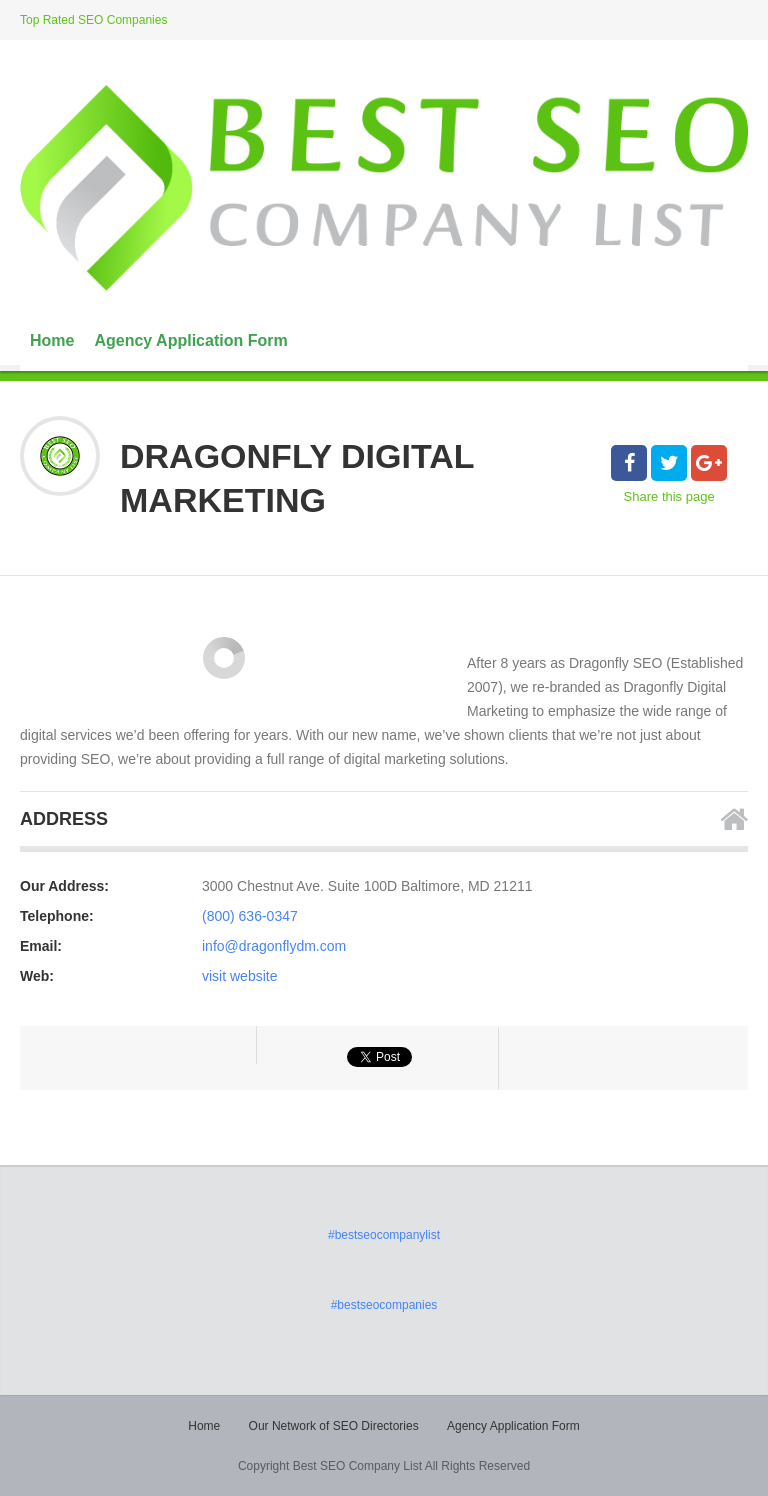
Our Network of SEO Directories (334, 1426)
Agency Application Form (190, 340)
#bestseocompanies (384, 1305)
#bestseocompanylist (384, 1235)
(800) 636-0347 (250, 916)
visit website (239, 976)
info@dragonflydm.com (274, 946)
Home (52, 340)
